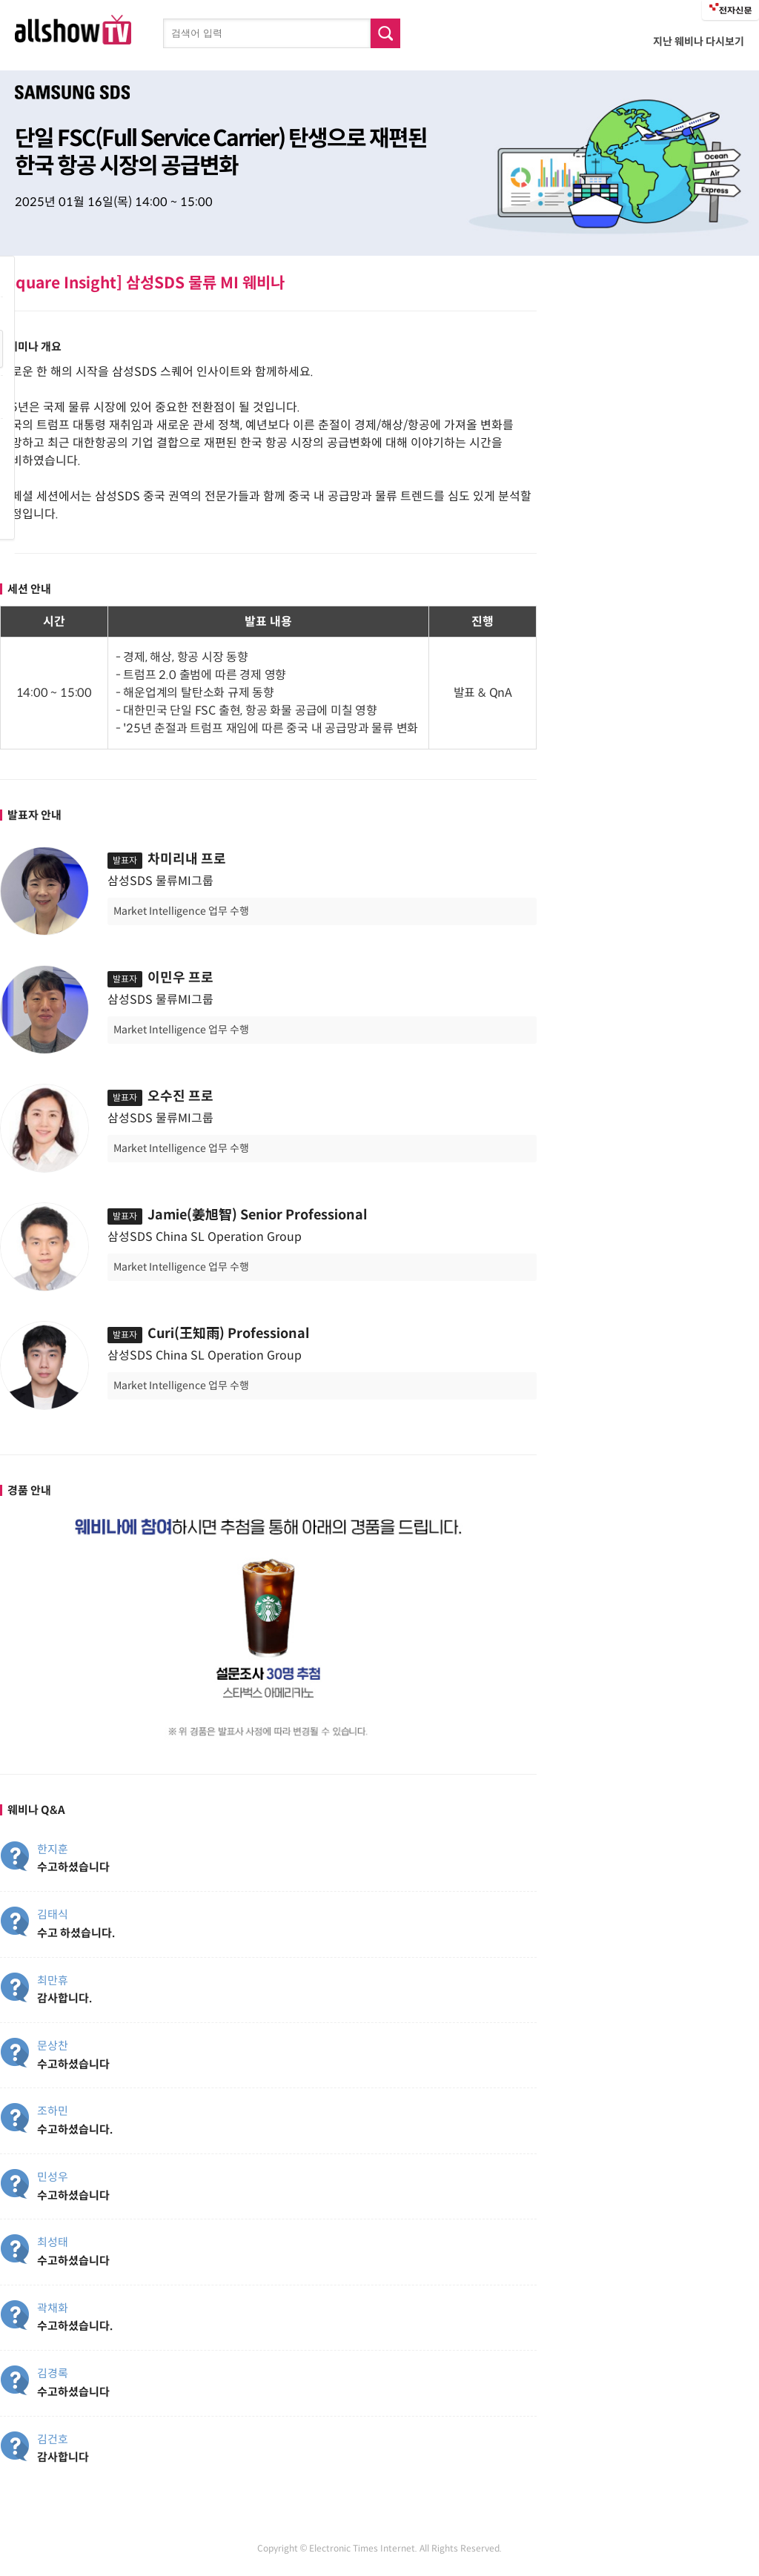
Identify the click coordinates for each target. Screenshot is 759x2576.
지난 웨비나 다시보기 (698, 41)
